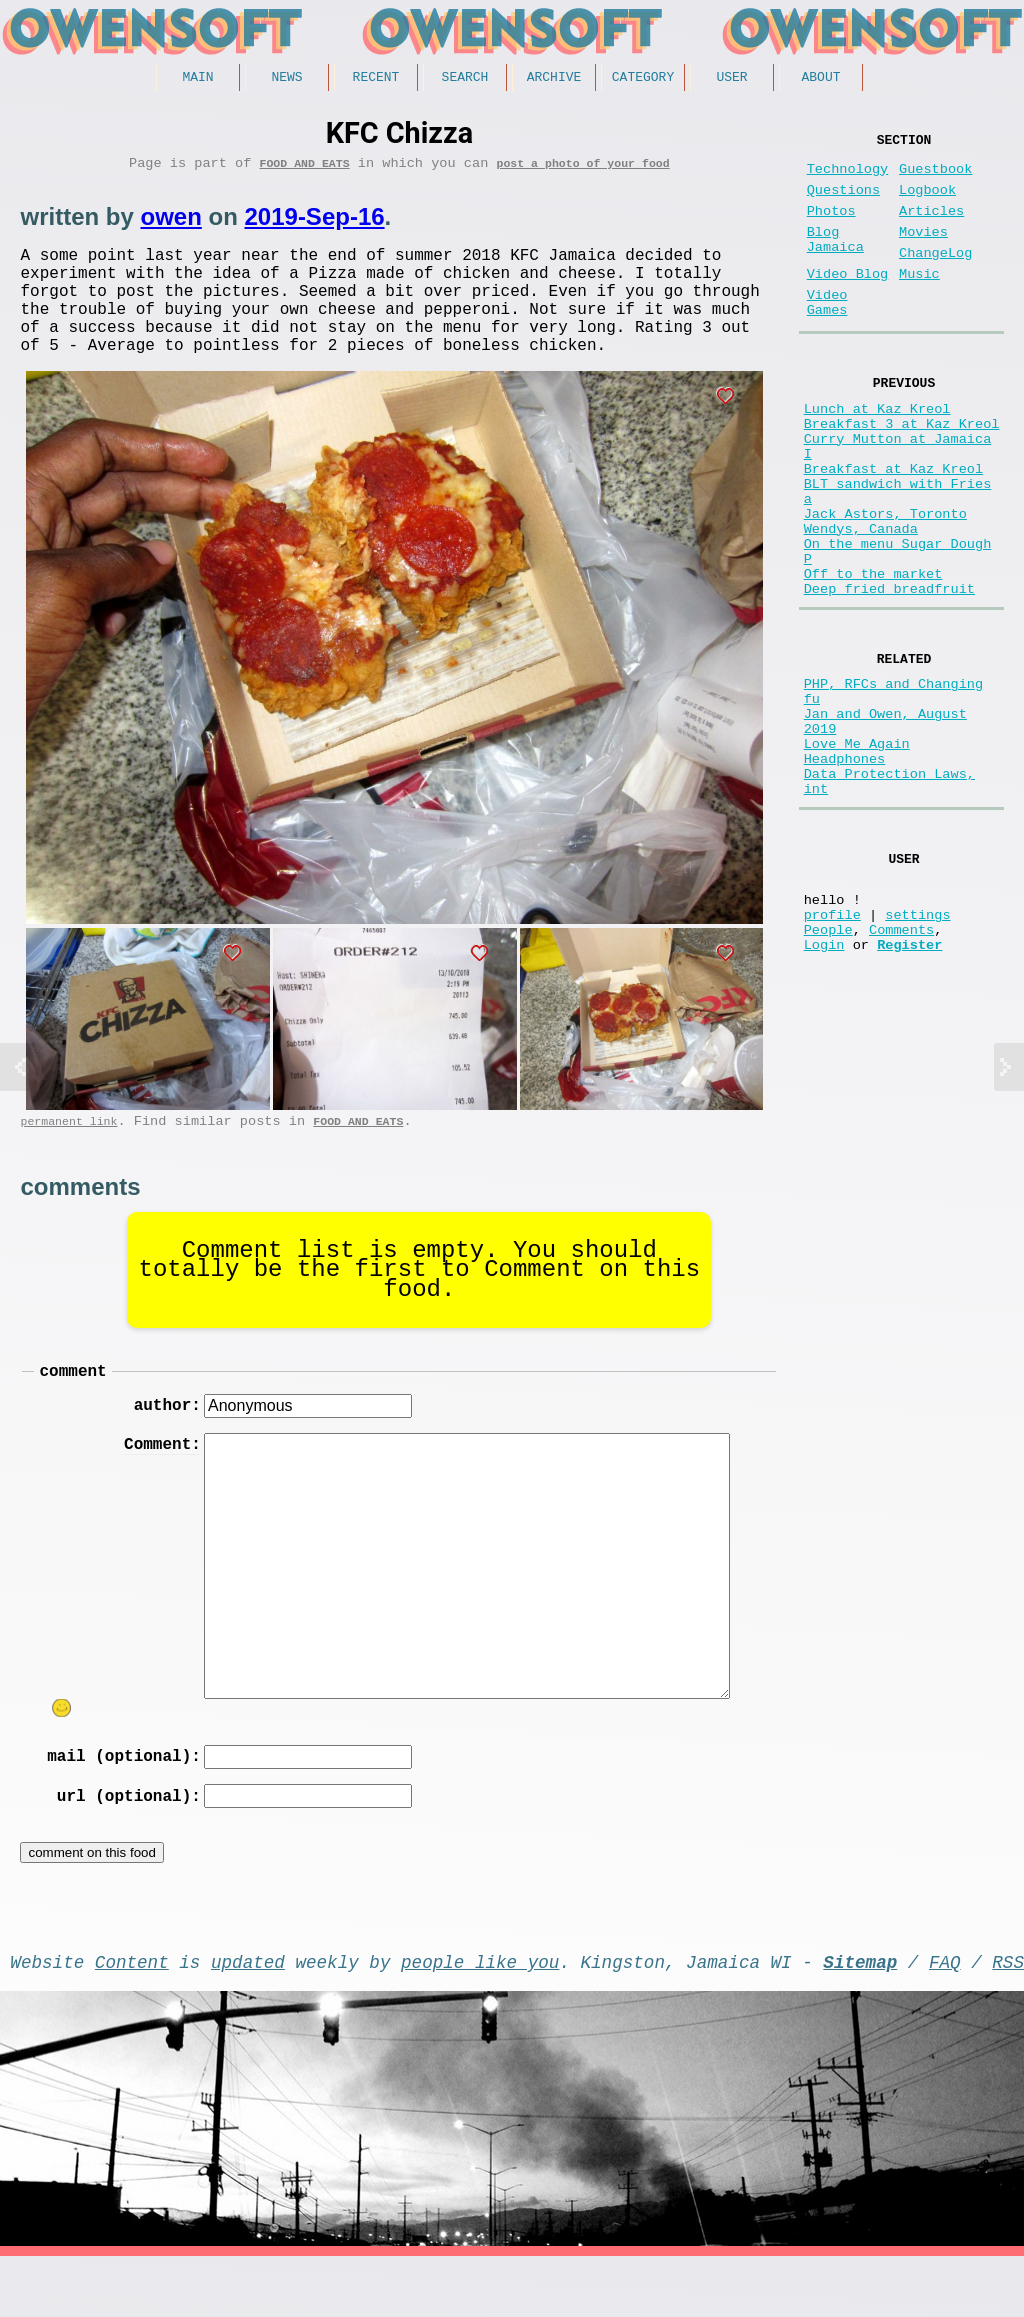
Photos (831, 227)
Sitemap (860, 2018)
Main (197, 79)
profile (832, 1056)
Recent (376, 79)
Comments (901, 1075)
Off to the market (873, 661)
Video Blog (848, 302)
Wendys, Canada (861, 604)
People (828, 1075)
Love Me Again (857, 858)
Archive (554, 79)
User (731, 79)
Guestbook (935, 177)
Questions (843, 202)
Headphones (845, 877)
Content (132, 2018)
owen (170, 223)
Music (919, 302)
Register (909, 1094)
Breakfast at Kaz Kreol (893, 528)
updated (248, 2018)
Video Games (827, 337)
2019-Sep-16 (314, 223)
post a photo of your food (582, 169)
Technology (848, 177)
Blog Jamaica (835, 262)
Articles (931, 227)
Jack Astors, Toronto (885, 585)
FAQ (945, 2018)
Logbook (927, 202)
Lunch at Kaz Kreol (877, 452)
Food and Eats (305, 169)
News (286, 79)
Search (465, 79)
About (820, 79)
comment (72, 1409)
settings (917, 1056)
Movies (923, 252)
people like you (480, 2018)
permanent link (68, 1155)
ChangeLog (935, 277)
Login (824, 1094)
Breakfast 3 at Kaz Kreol (902, 471)
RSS (1008, 2018)
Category (643, 79)
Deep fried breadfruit (889, 680)
